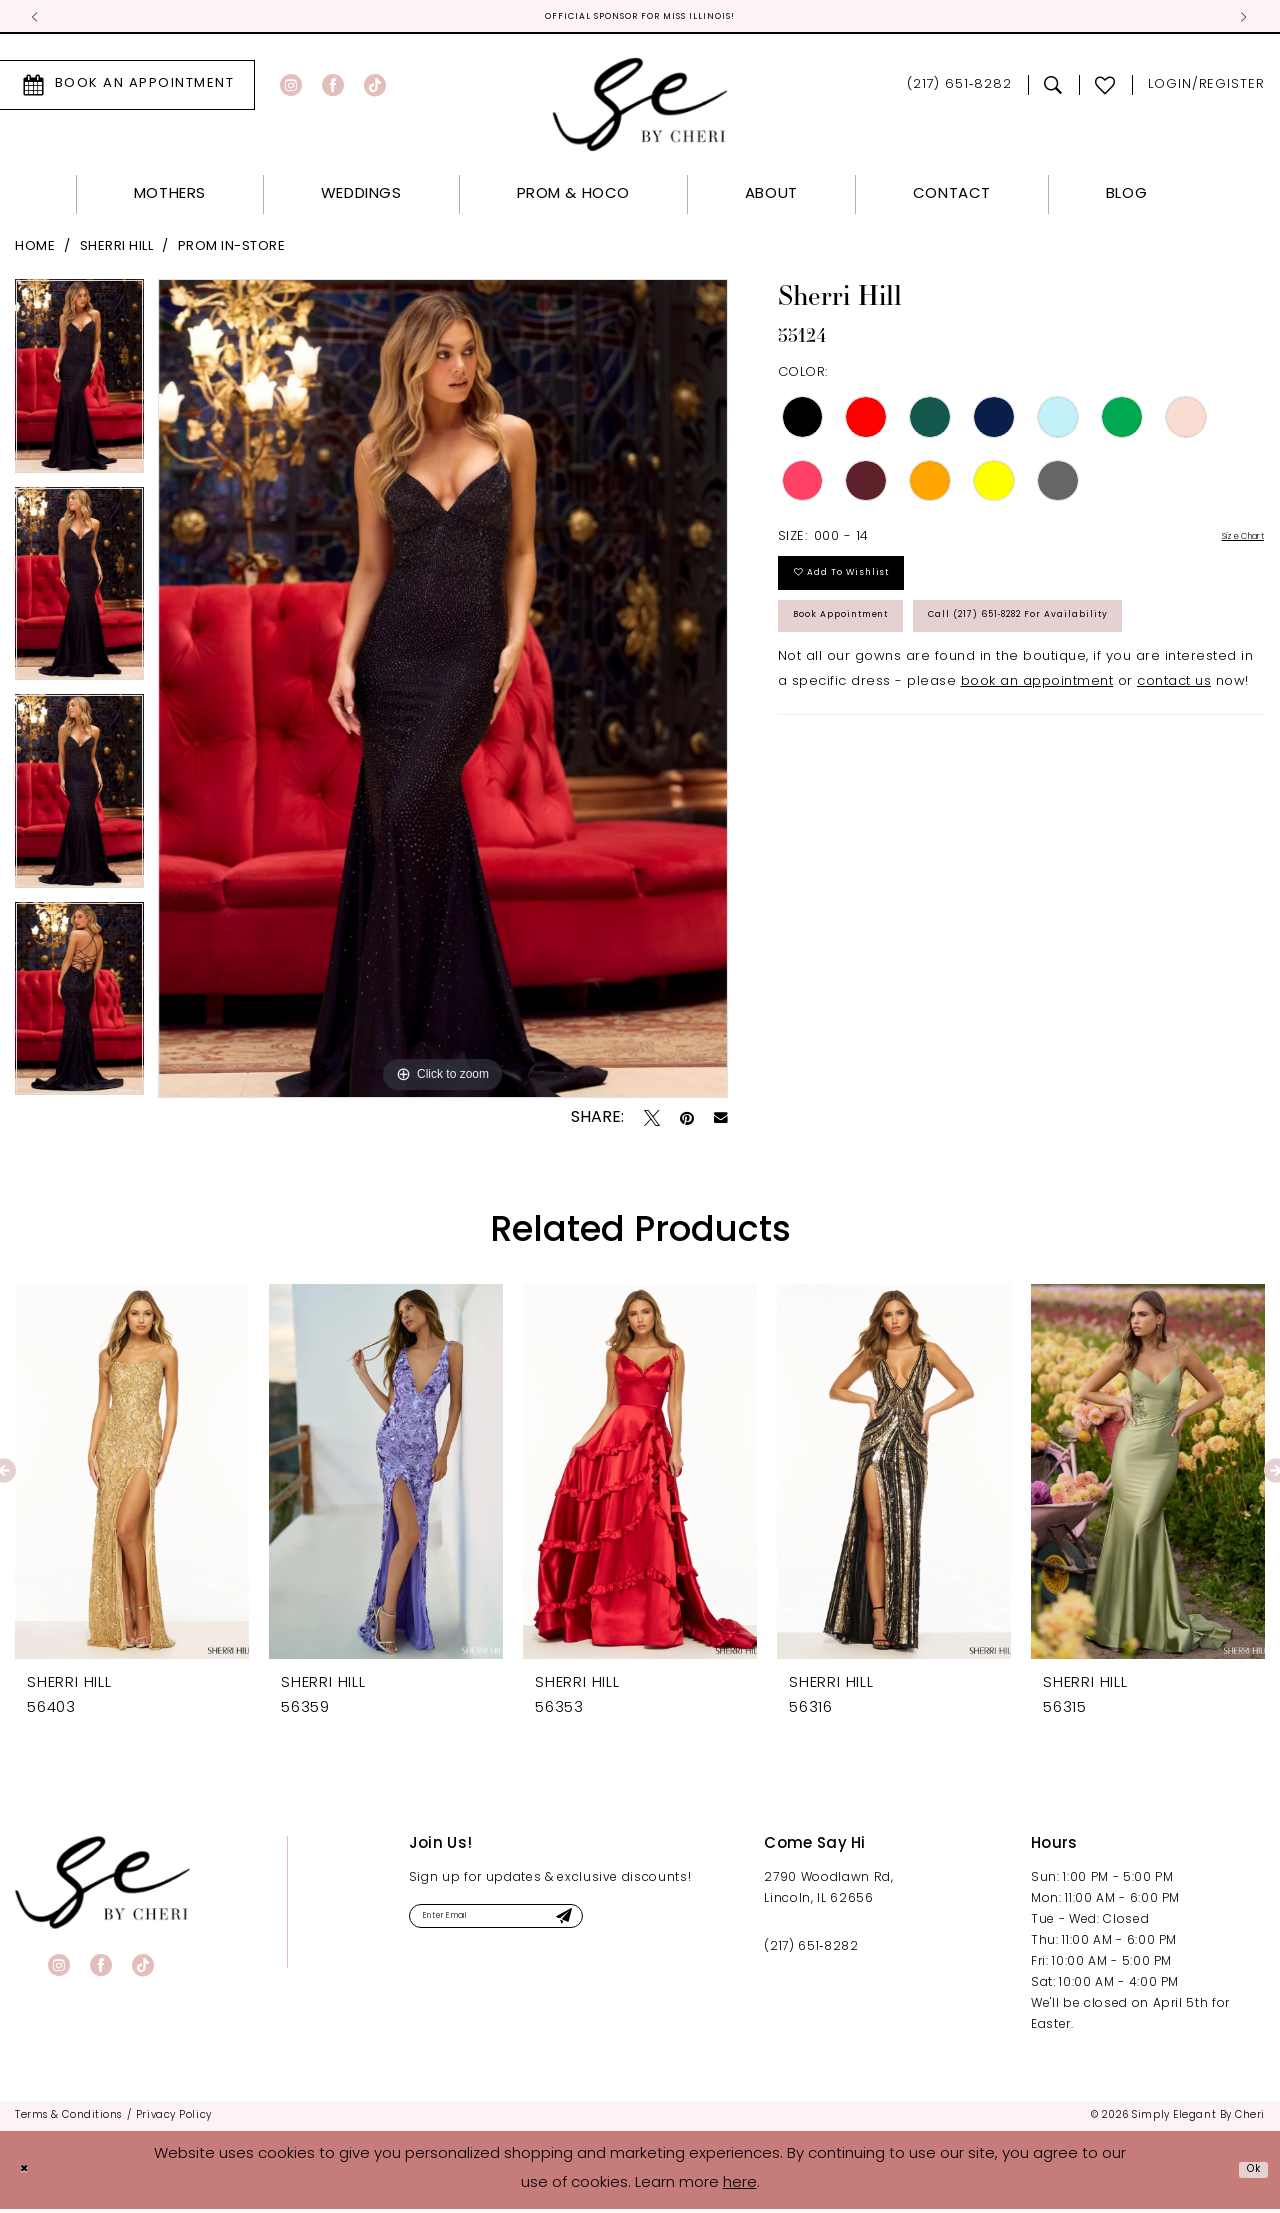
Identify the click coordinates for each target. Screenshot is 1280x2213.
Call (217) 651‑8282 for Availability (933, 719)
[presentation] (132, 1475)
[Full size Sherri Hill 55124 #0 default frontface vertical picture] (443, 692)
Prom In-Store (232, 250)
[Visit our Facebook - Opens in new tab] (333, 89)
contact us (1174, 793)
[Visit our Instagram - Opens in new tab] (291, 89)
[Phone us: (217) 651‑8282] (959, 89)
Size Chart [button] (1228, 542)
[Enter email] (541, 1925)
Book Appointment (872, 655)
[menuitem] (320, 89)
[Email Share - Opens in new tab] (721, 1123)
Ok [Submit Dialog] (1247, 2173)
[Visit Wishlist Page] (1105, 89)
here (740, 2187)
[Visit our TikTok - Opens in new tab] (375, 89)
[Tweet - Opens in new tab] (652, 1122)
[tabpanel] (79, 387)
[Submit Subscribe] (645, 1925)
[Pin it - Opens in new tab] (687, 1122)
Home (35, 250)
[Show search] (1053, 89)
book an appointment (1037, 793)
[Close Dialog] (30, 2174)
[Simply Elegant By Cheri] (640, 108)
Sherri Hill (117, 250)
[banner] (102, 1886)
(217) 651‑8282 (811, 1951)
